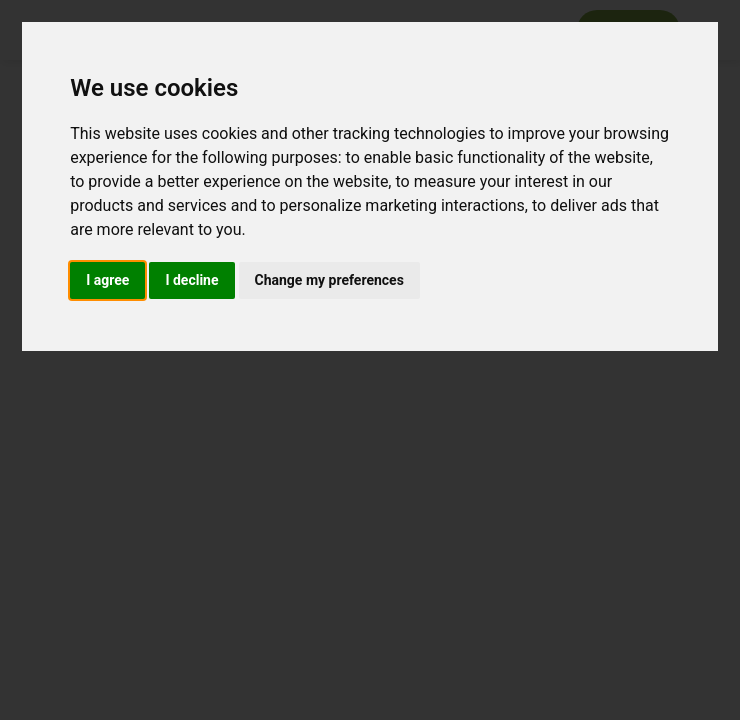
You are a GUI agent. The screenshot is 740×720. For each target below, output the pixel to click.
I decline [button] (191, 280)
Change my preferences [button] (329, 280)
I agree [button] (107, 280)
